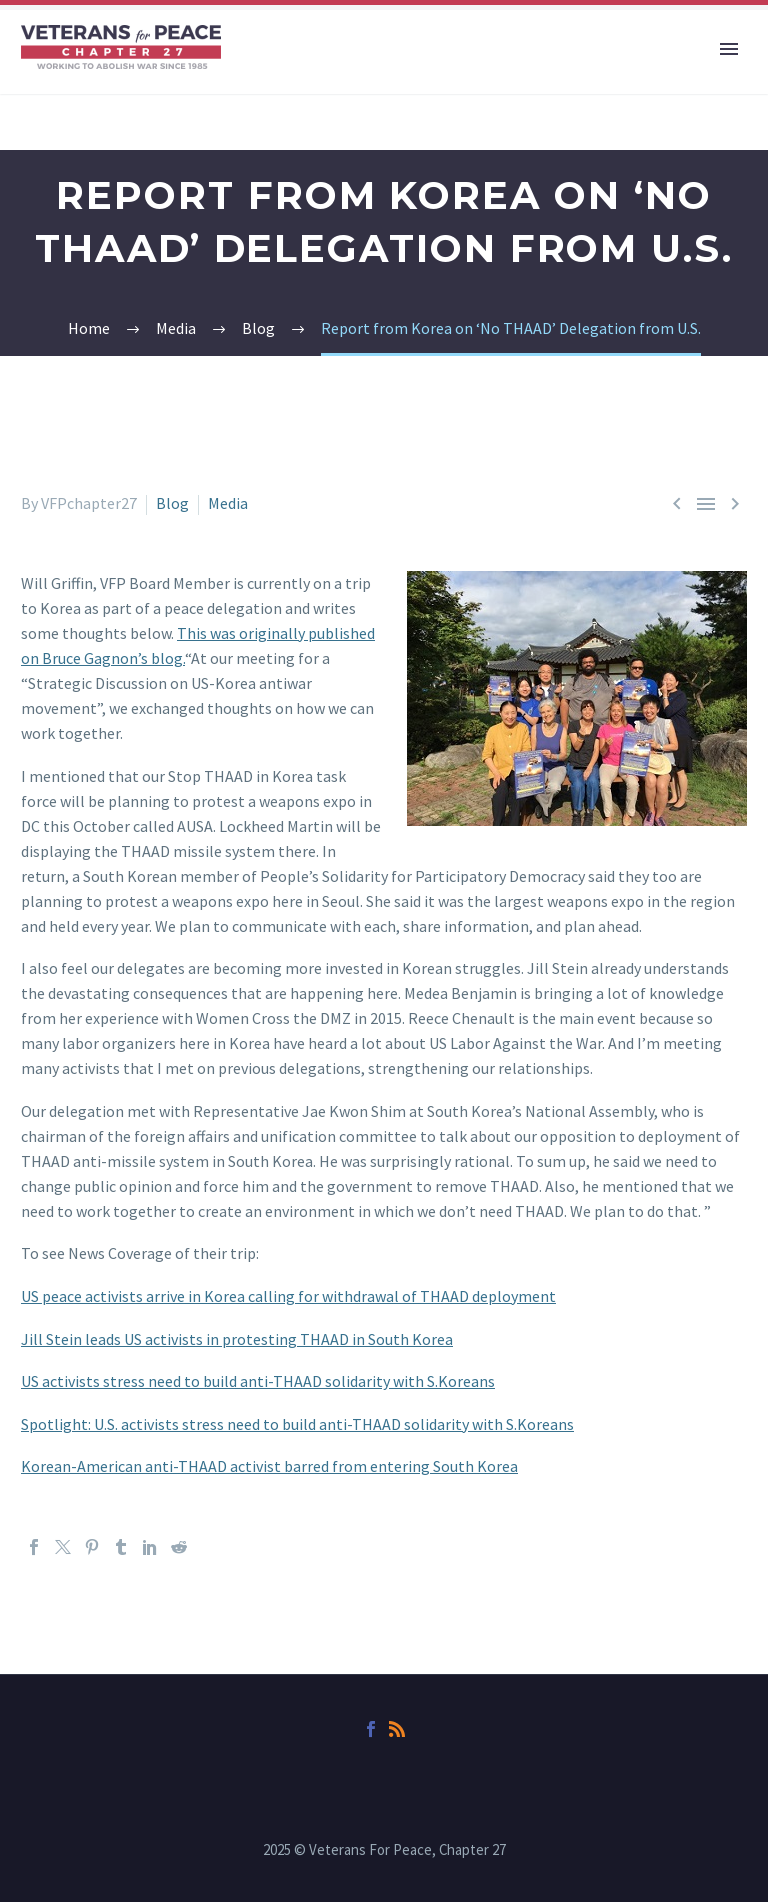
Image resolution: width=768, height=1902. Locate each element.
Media (228, 503)
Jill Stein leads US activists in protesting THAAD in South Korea (237, 1339)
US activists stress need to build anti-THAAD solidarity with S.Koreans (258, 1381)
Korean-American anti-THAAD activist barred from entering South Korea (269, 1466)
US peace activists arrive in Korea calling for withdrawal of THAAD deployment (288, 1296)
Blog (172, 503)
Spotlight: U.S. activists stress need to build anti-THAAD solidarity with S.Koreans (297, 1424)
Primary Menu (729, 49)
